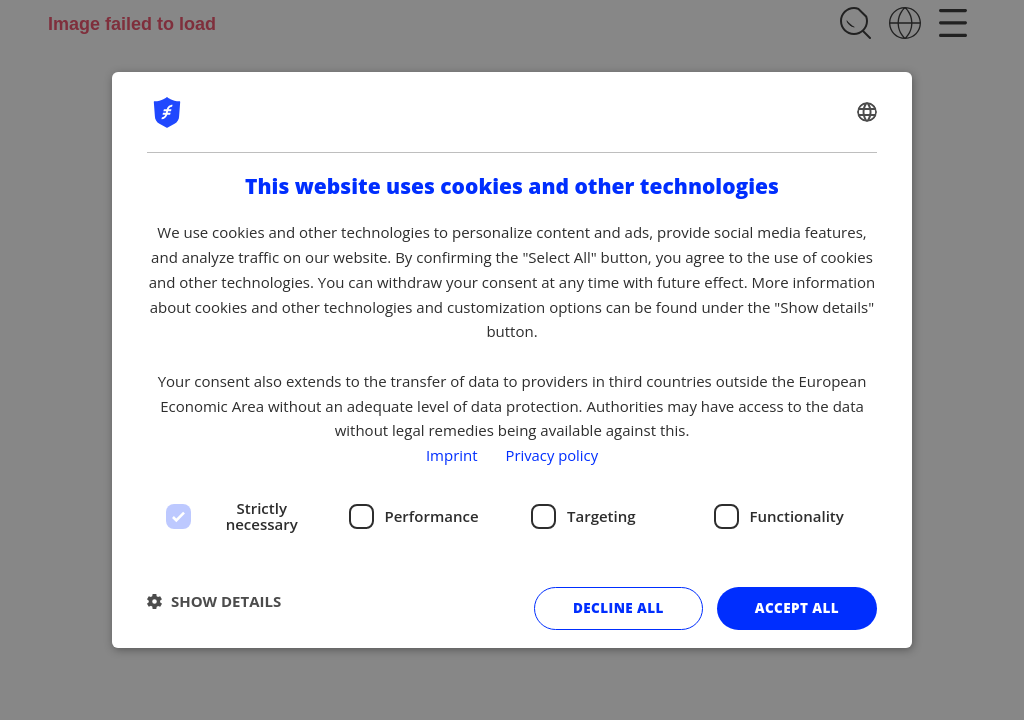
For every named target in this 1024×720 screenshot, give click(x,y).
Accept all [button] (795, 608)
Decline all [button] (614, 608)
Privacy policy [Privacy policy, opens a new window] (552, 455)
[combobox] (867, 112)
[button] (214, 602)
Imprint (451, 455)
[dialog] (512, 360)
